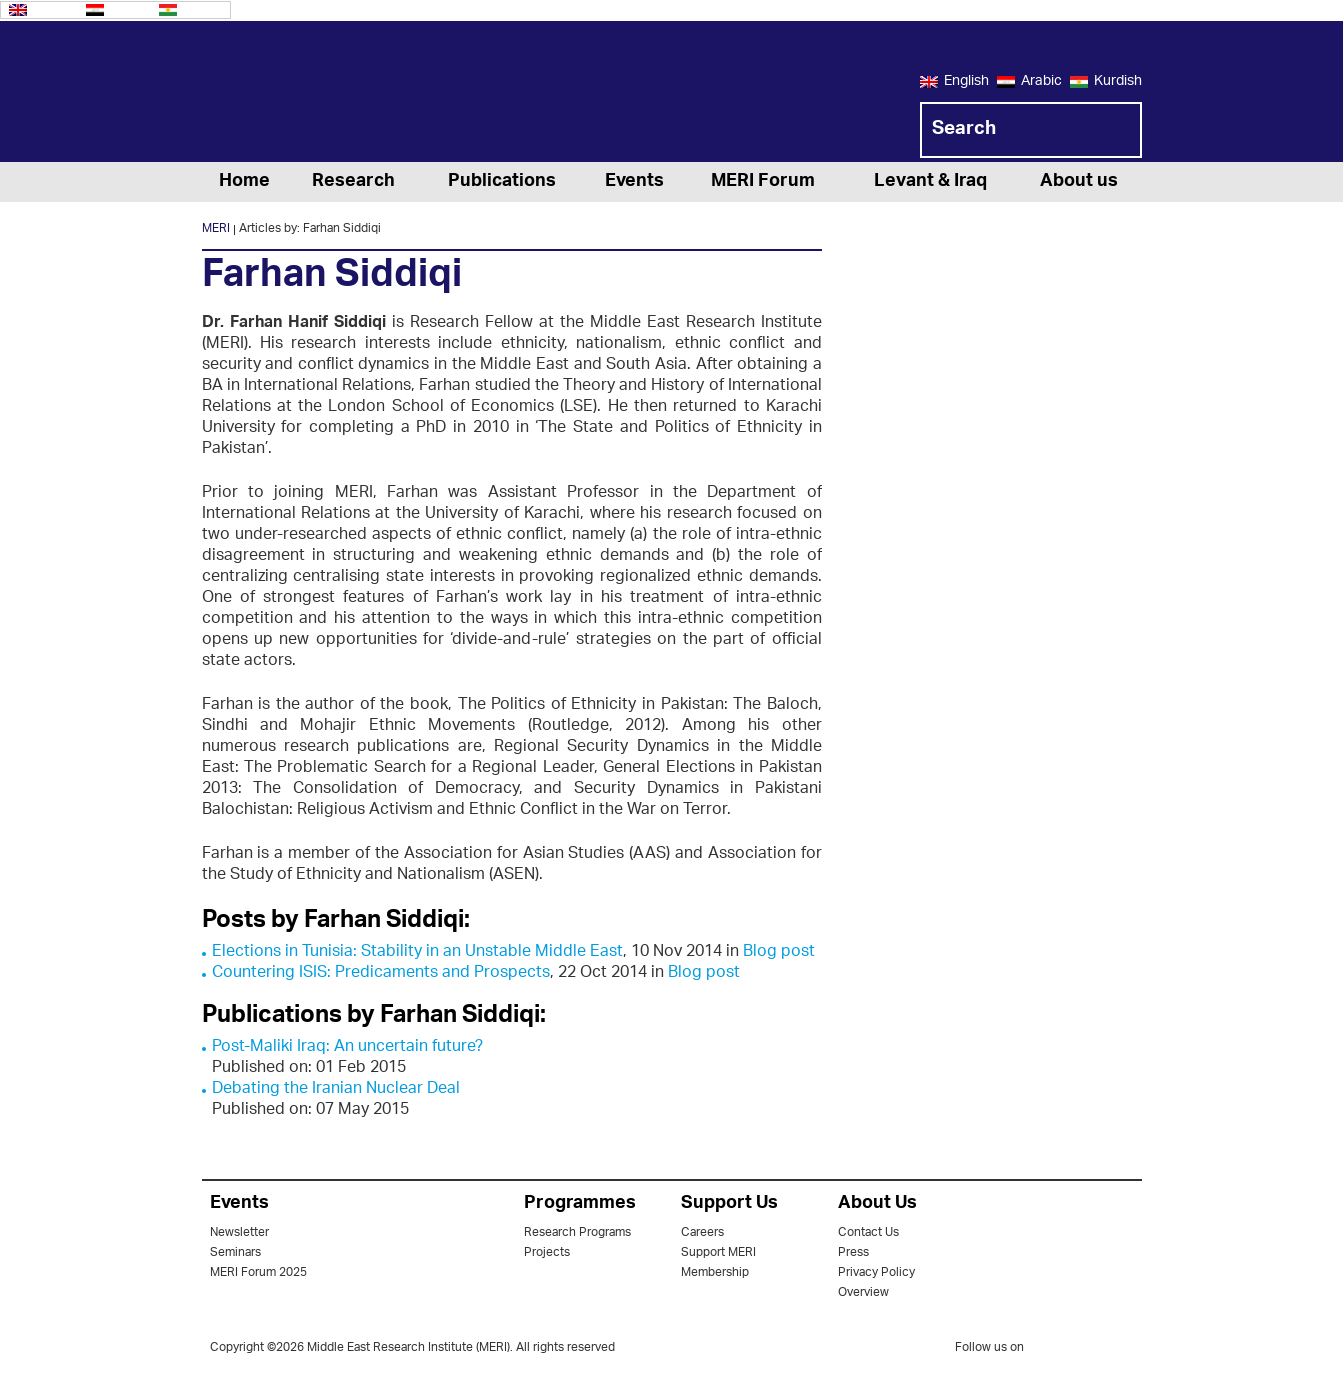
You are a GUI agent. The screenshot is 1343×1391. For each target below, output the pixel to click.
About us (1079, 182)
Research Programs (577, 1232)
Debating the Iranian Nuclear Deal (336, 1089)
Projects (547, 1252)
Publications (502, 182)
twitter (1049, 1351)
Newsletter (239, 1232)
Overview (863, 1292)
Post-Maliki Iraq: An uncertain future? (347, 1047)
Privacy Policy (876, 1272)
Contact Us (868, 1232)
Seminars (235, 1252)
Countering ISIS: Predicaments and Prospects (381, 973)
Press (853, 1252)
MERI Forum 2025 (258, 1272)
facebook (1089, 1351)
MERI (282, 95)
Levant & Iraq (930, 182)
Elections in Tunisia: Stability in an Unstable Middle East (417, 952)
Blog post (779, 952)
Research (353, 182)
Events (634, 182)
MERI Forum (763, 182)
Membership (715, 1272)
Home (244, 182)
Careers (702, 1232)
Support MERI (718, 1252)
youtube (1129, 1349)
